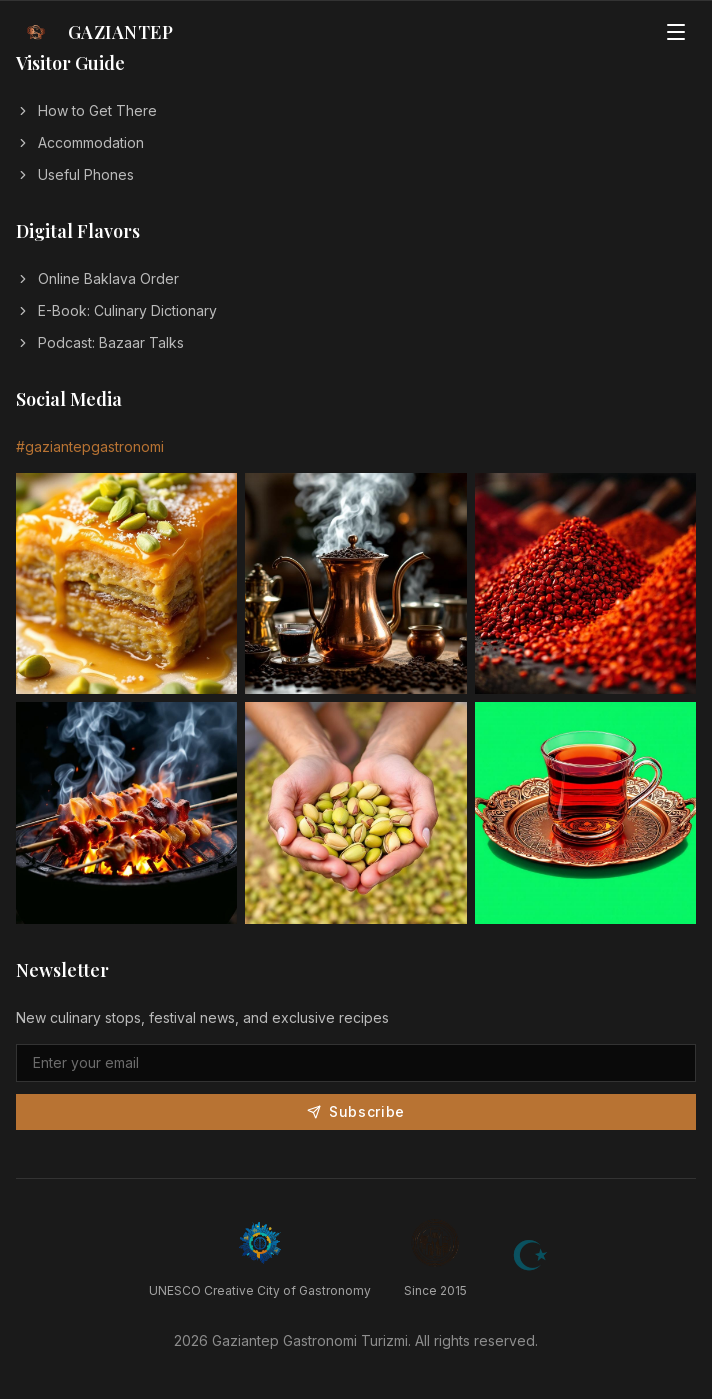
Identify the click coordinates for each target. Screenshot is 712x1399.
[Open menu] (676, 32)
